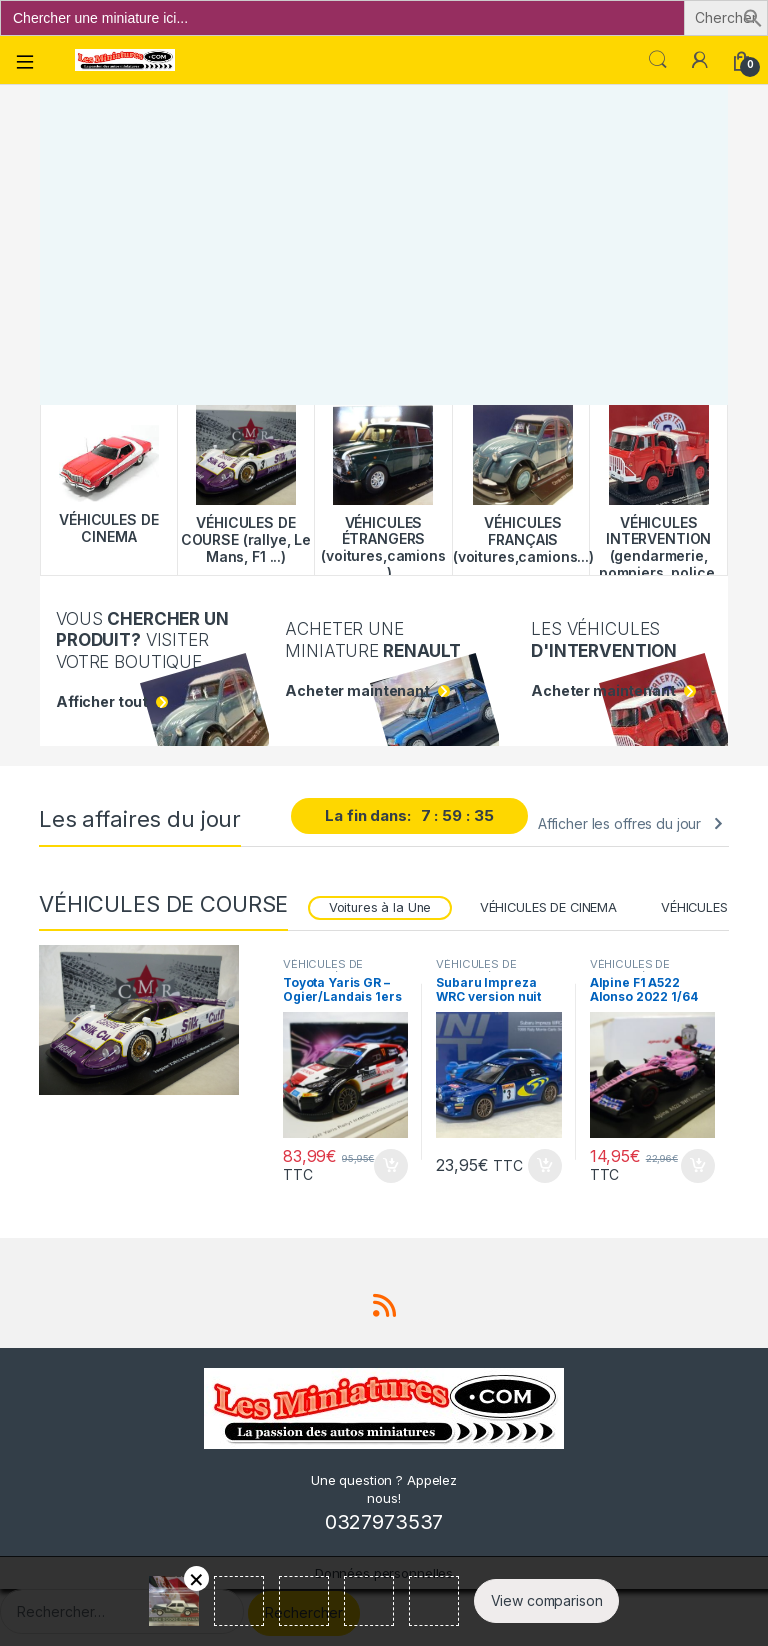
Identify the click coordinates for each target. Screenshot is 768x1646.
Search (658, 60)
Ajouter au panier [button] (391, 1166)
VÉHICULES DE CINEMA (548, 907)
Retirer (196, 1578)
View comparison (547, 1600)
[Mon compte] (700, 60)
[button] (753, 16)
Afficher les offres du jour (619, 823)
